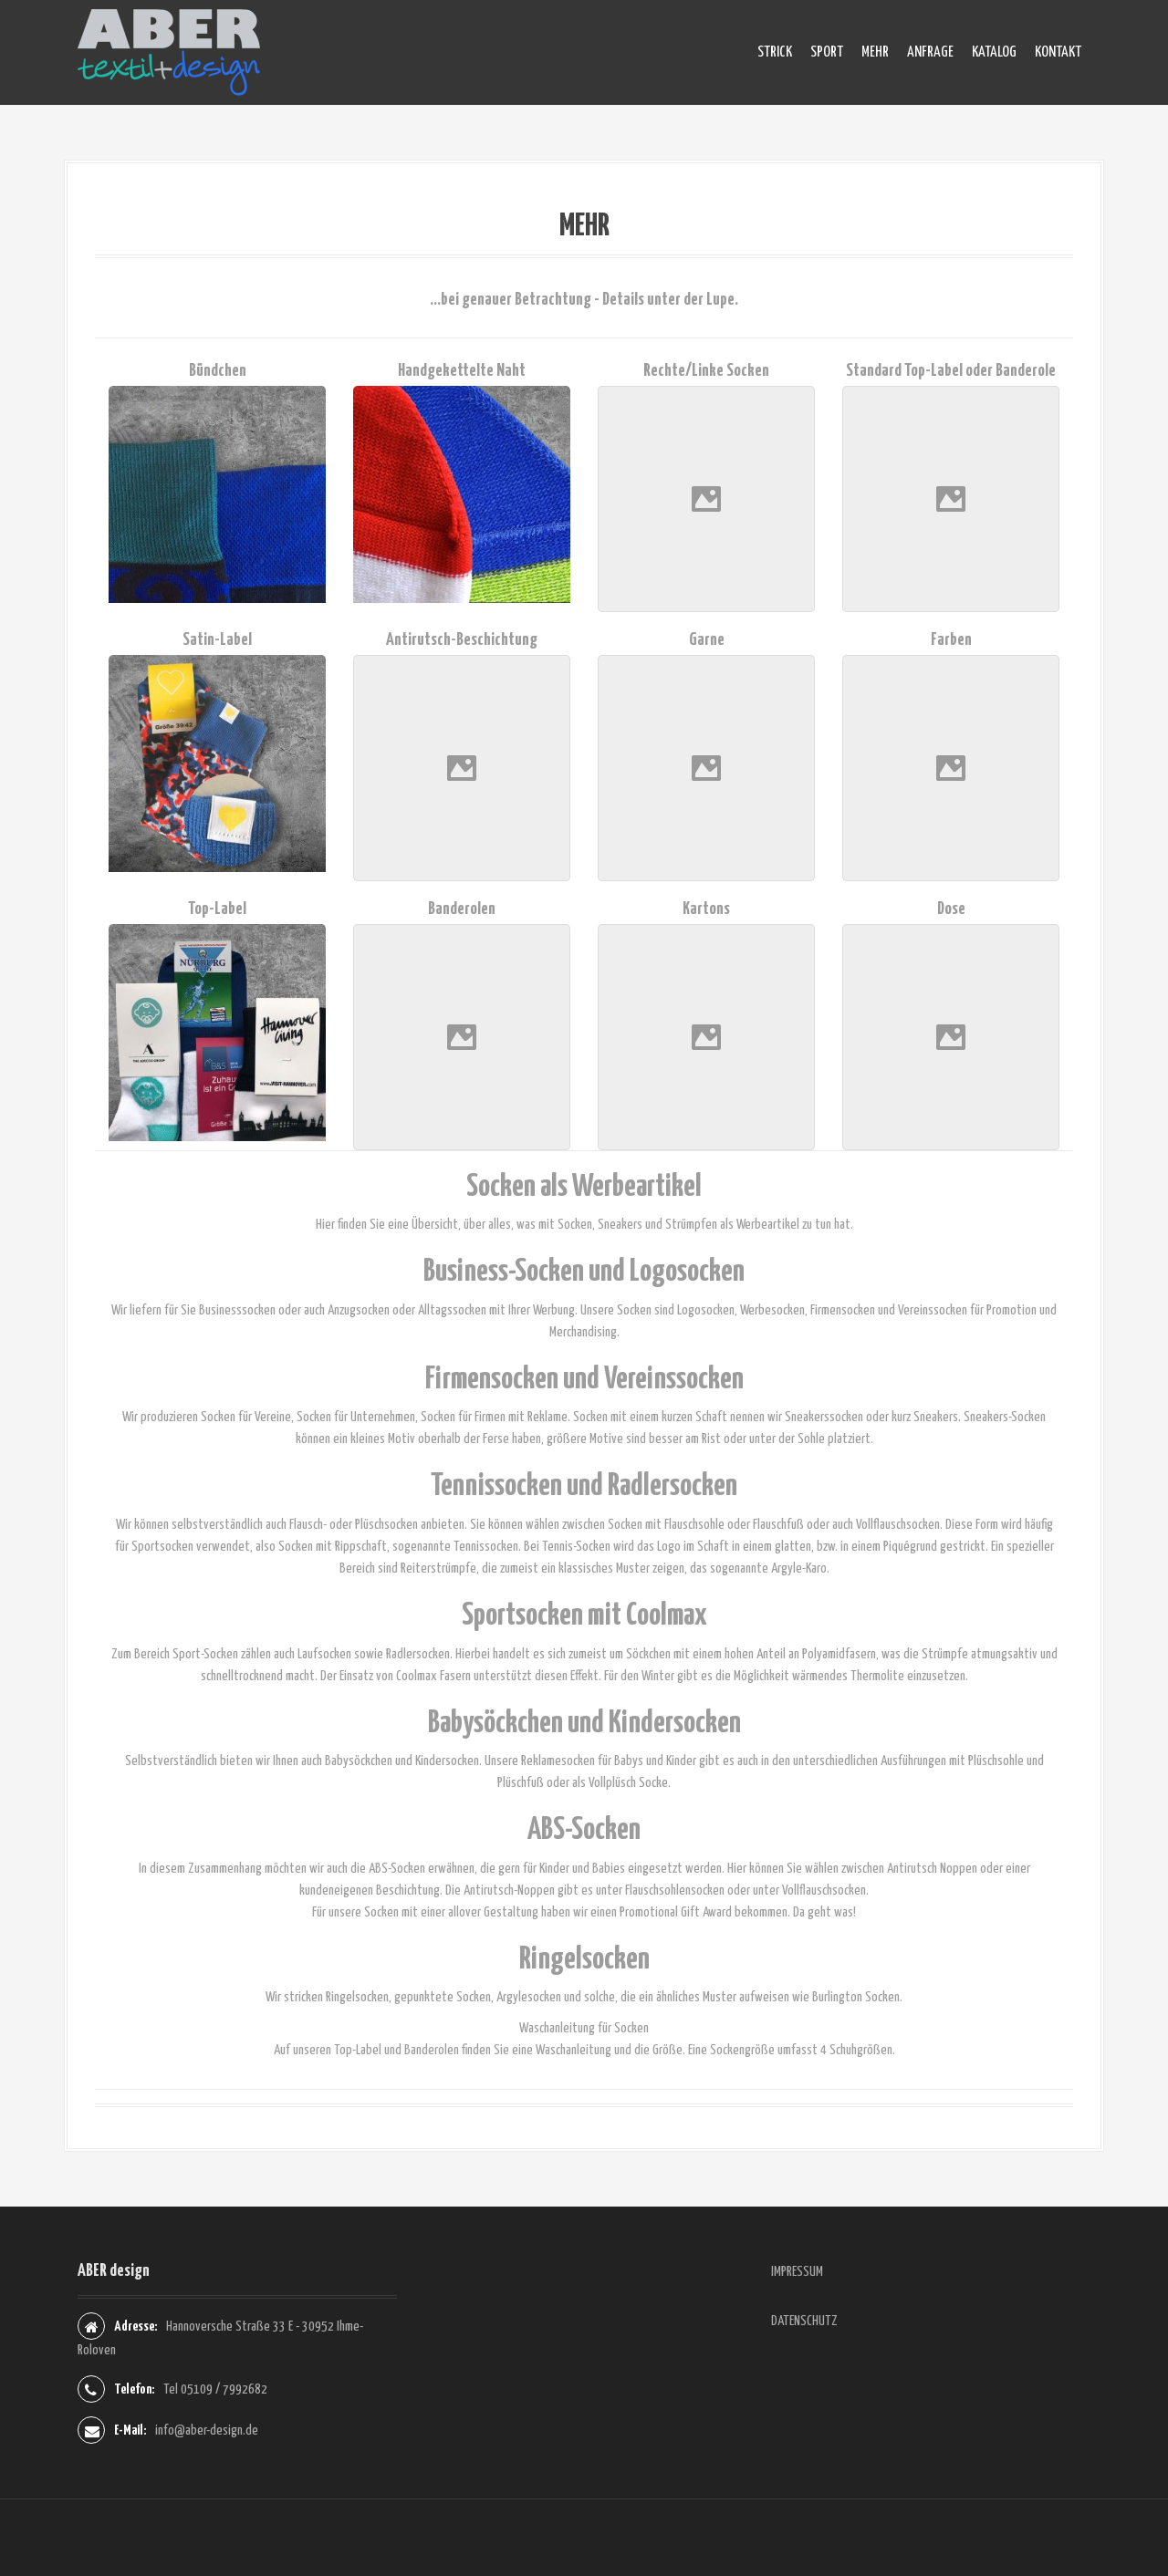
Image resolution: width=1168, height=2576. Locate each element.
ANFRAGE (930, 52)
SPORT (826, 52)
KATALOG (994, 52)
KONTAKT (1058, 52)
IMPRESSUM (797, 2272)
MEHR (875, 52)
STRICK (774, 52)
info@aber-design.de (206, 2430)
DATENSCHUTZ (804, 2321)
